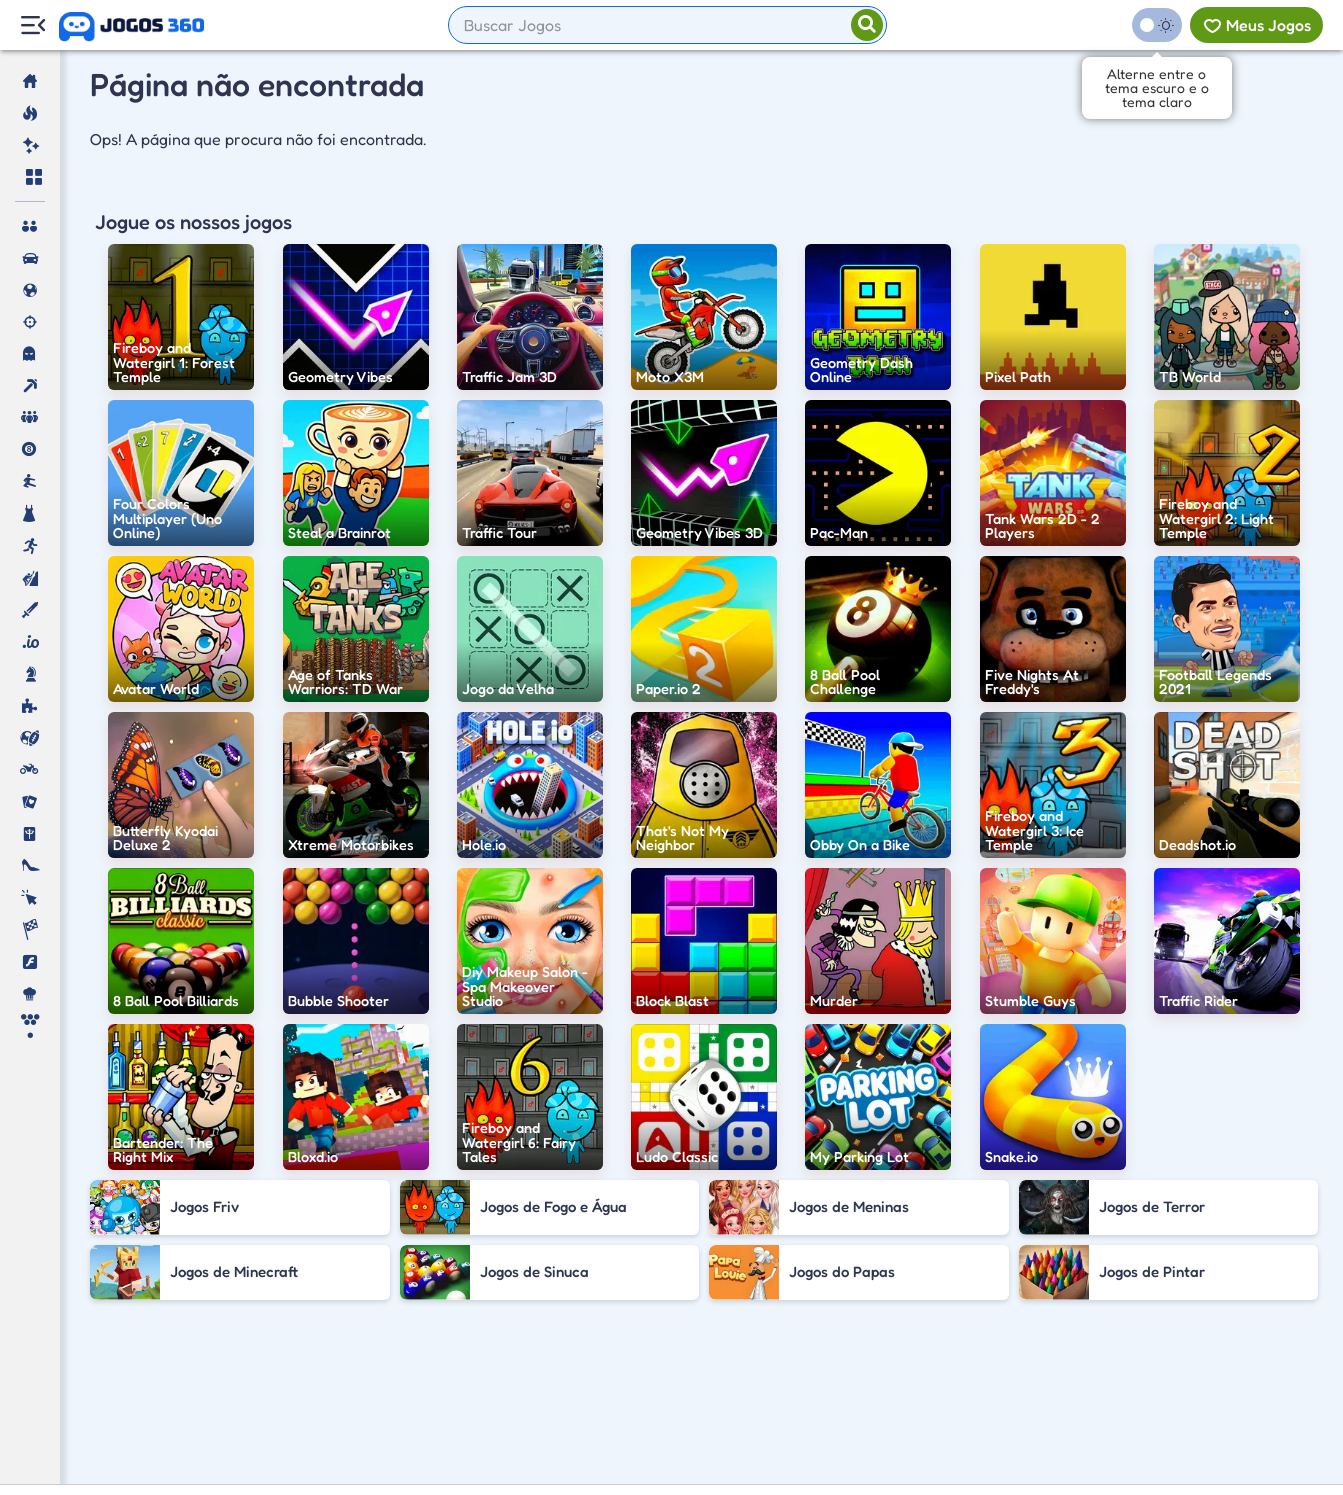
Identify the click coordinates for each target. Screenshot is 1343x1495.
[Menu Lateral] (32, 25)
